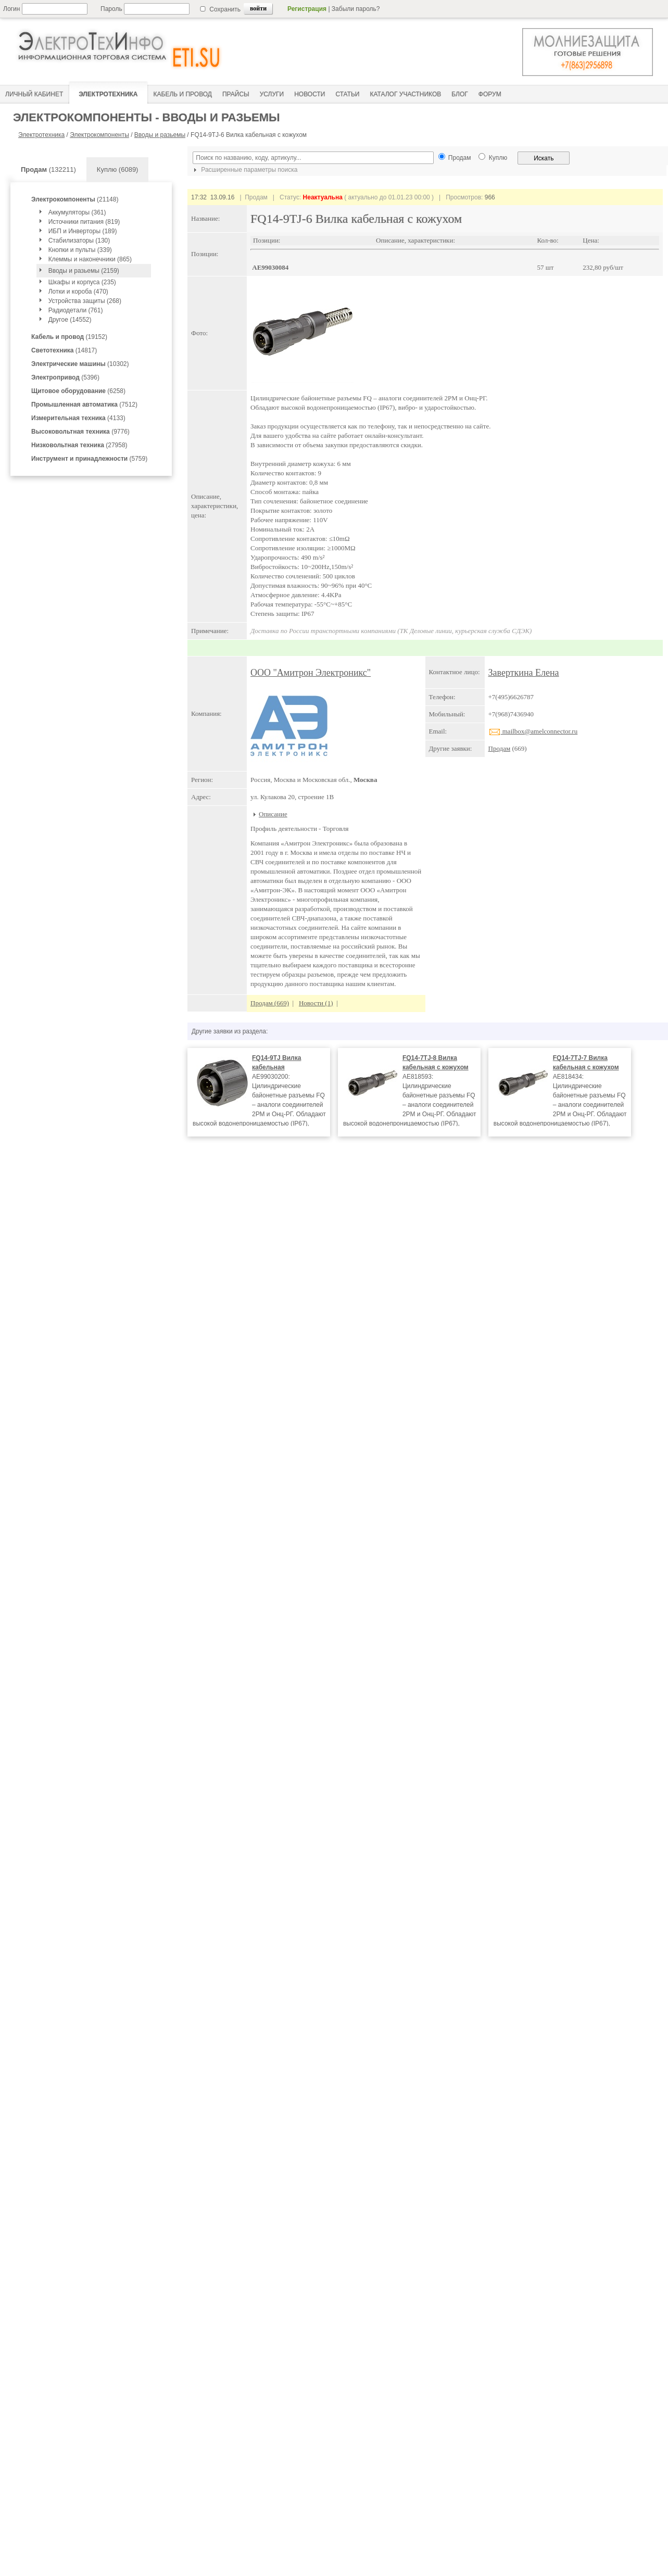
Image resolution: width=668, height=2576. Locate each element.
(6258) (78, 391)
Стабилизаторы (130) (79, 240)
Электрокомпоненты (99, 134)
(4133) (78, 418)
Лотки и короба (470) (78, 291)
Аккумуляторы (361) (77, 212)
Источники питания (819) (84, 221)
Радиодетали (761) (75, 310)
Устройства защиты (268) (84, 301)
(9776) (80, 431)
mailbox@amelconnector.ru (533, 731)
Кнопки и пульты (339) (80, 250)
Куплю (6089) (117, 169)
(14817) (64, 350)
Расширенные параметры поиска (244, 169)
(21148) (74, 199)
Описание (273, 814)
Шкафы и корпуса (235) (82, 282)
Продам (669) (269, 1003)
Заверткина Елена (523, 672)
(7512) (84, 404)
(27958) (79, 445)
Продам (499, 748)
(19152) (69, 336)
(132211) (48, 169)
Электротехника (41, 134)
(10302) (80, 364)
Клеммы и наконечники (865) (90, 259)
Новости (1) (316, 1003)
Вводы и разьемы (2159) (83, 270)
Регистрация (306, 8)
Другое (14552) (70, 319)
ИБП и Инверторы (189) (82, 231)
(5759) (89, 458)
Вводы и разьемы (159, 134)
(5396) (65, 377)
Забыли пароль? (356, 8)
